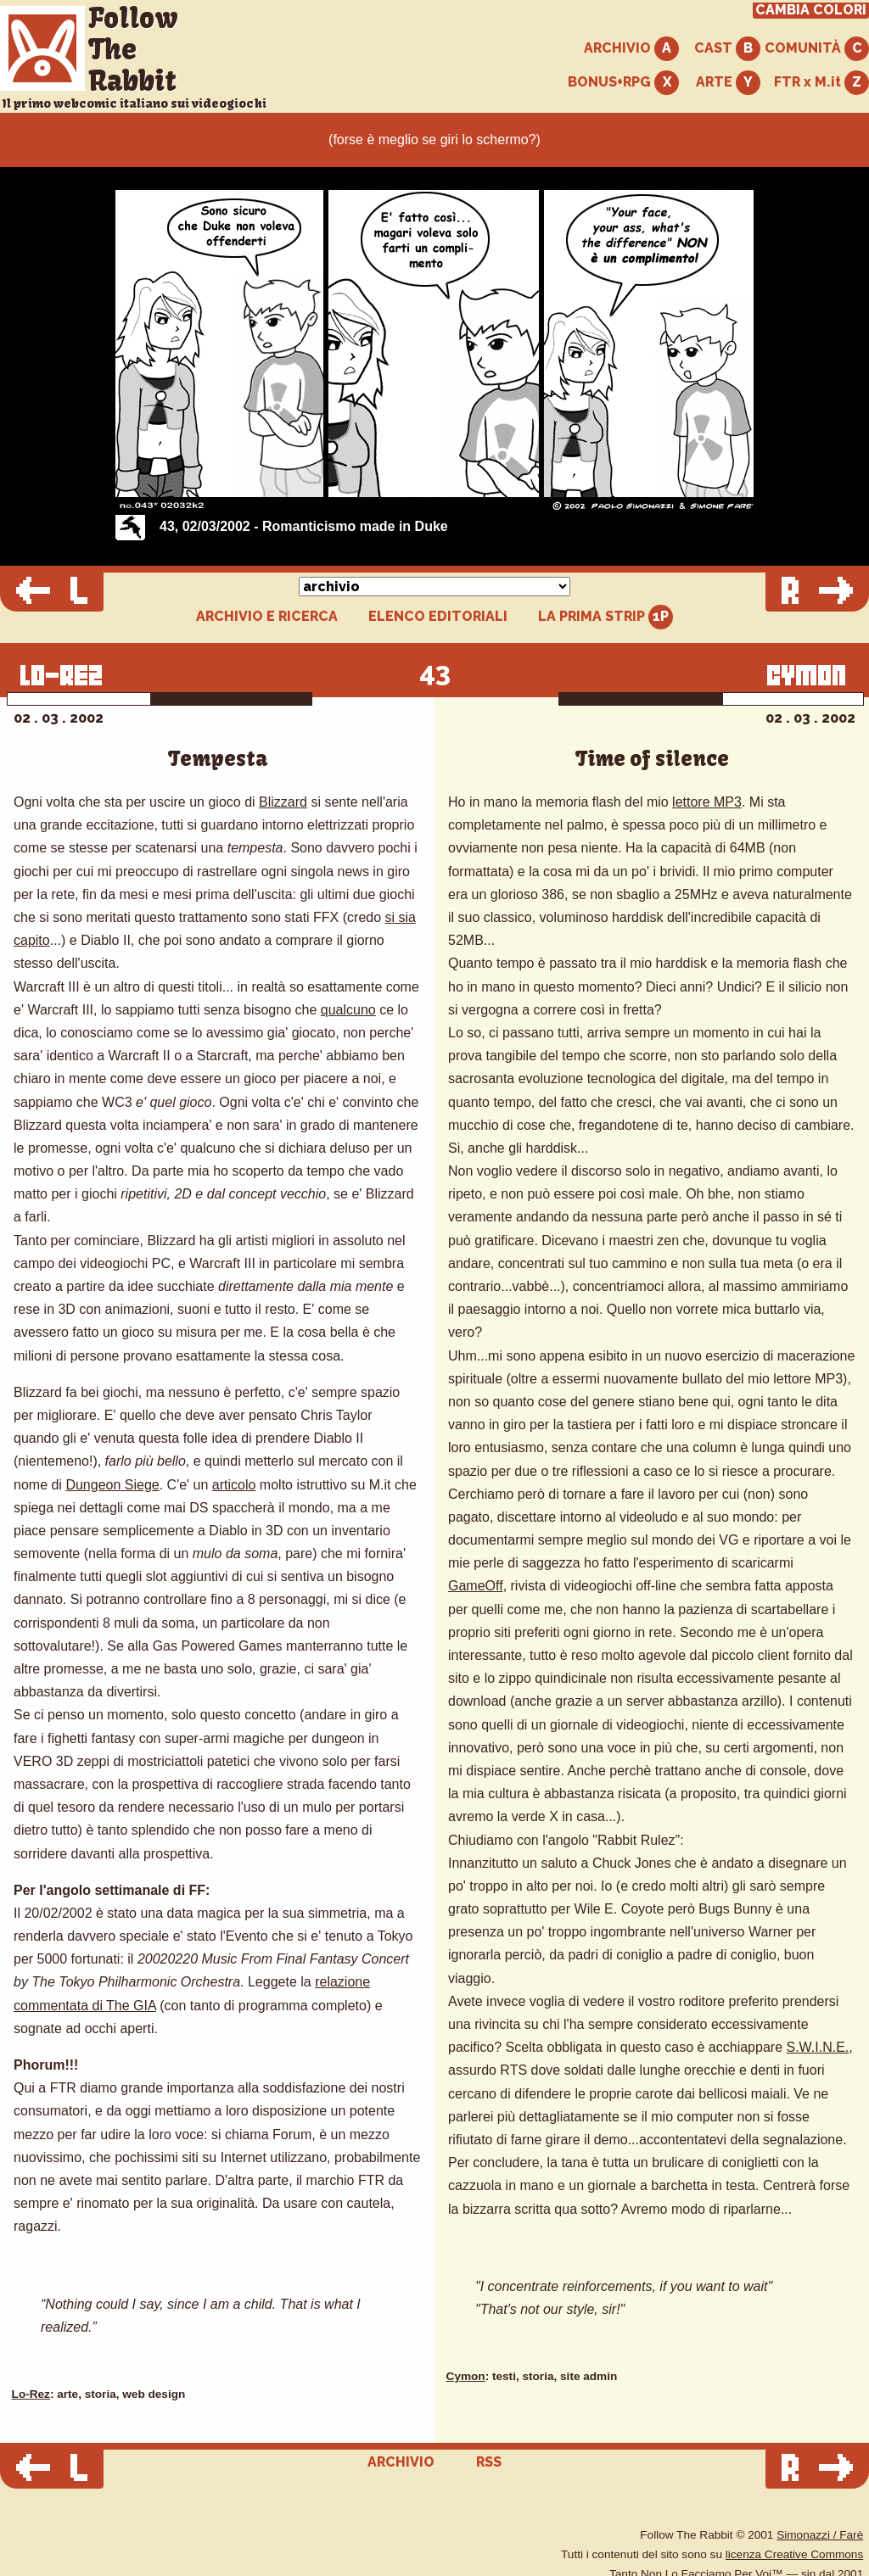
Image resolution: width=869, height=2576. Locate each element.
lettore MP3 (707, 802)
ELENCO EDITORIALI (437, 616)
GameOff (475, 1586)
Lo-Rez (31, 2394)
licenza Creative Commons (794, 2554)
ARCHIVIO (631, 48)
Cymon (465, 2376)
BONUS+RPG (623, 82)
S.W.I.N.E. (817, 2047)
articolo (234, 1485)
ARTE (728, 82)
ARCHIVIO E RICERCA (267, 616)
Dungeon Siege (112, 1485)
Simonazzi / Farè (819, 2535)
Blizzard (283, 802)
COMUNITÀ (817, 48)
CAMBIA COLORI (810, 10)
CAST (727, 48)
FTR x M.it (821, 82)
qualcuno (348, 1010)
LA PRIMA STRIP (605, 617)
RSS (489, 2462)
